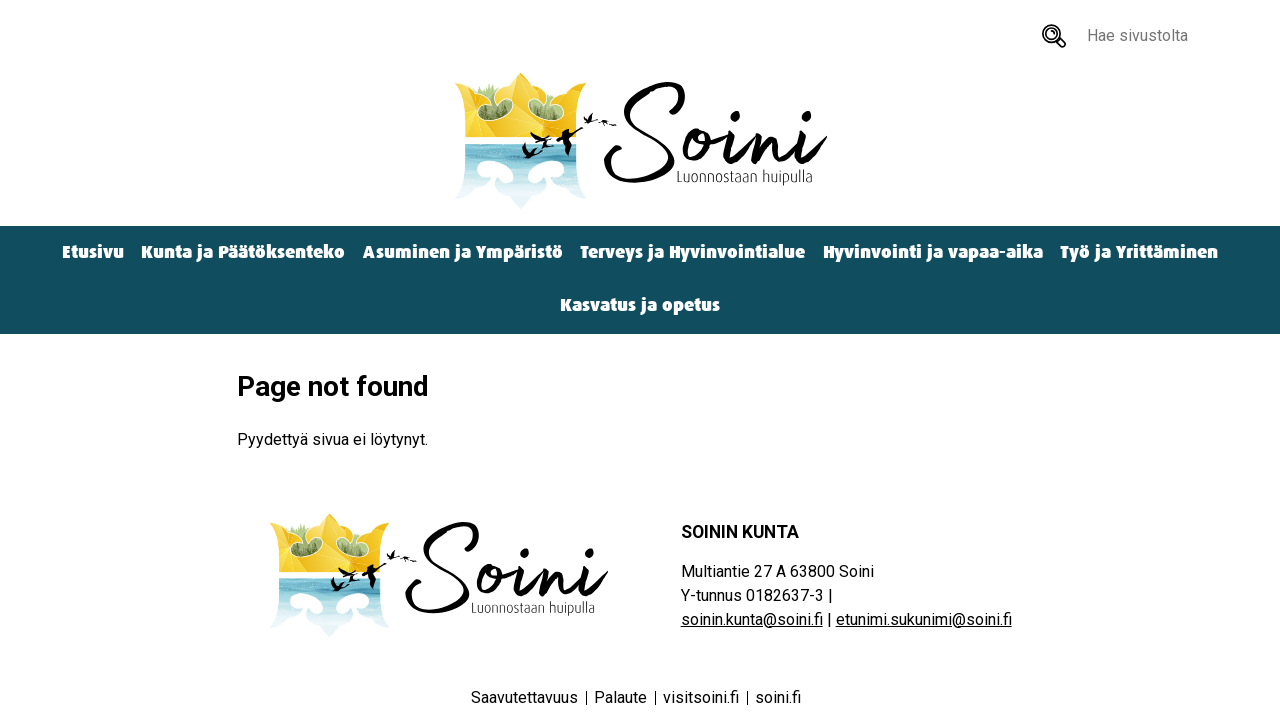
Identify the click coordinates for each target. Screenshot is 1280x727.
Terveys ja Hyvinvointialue (692, 252)
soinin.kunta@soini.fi (752, 619)
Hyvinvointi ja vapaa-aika (933, 252)
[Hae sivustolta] (1054, 36)
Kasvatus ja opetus (640, 305)
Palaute (620, 697)
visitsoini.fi (701, 697)
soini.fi (778, 697)
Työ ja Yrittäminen (1139, 252)
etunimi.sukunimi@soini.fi (924, 619)
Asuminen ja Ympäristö (463, 252)
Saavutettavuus (524, 697)
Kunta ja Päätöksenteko (243, 252)
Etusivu (93, 252)
